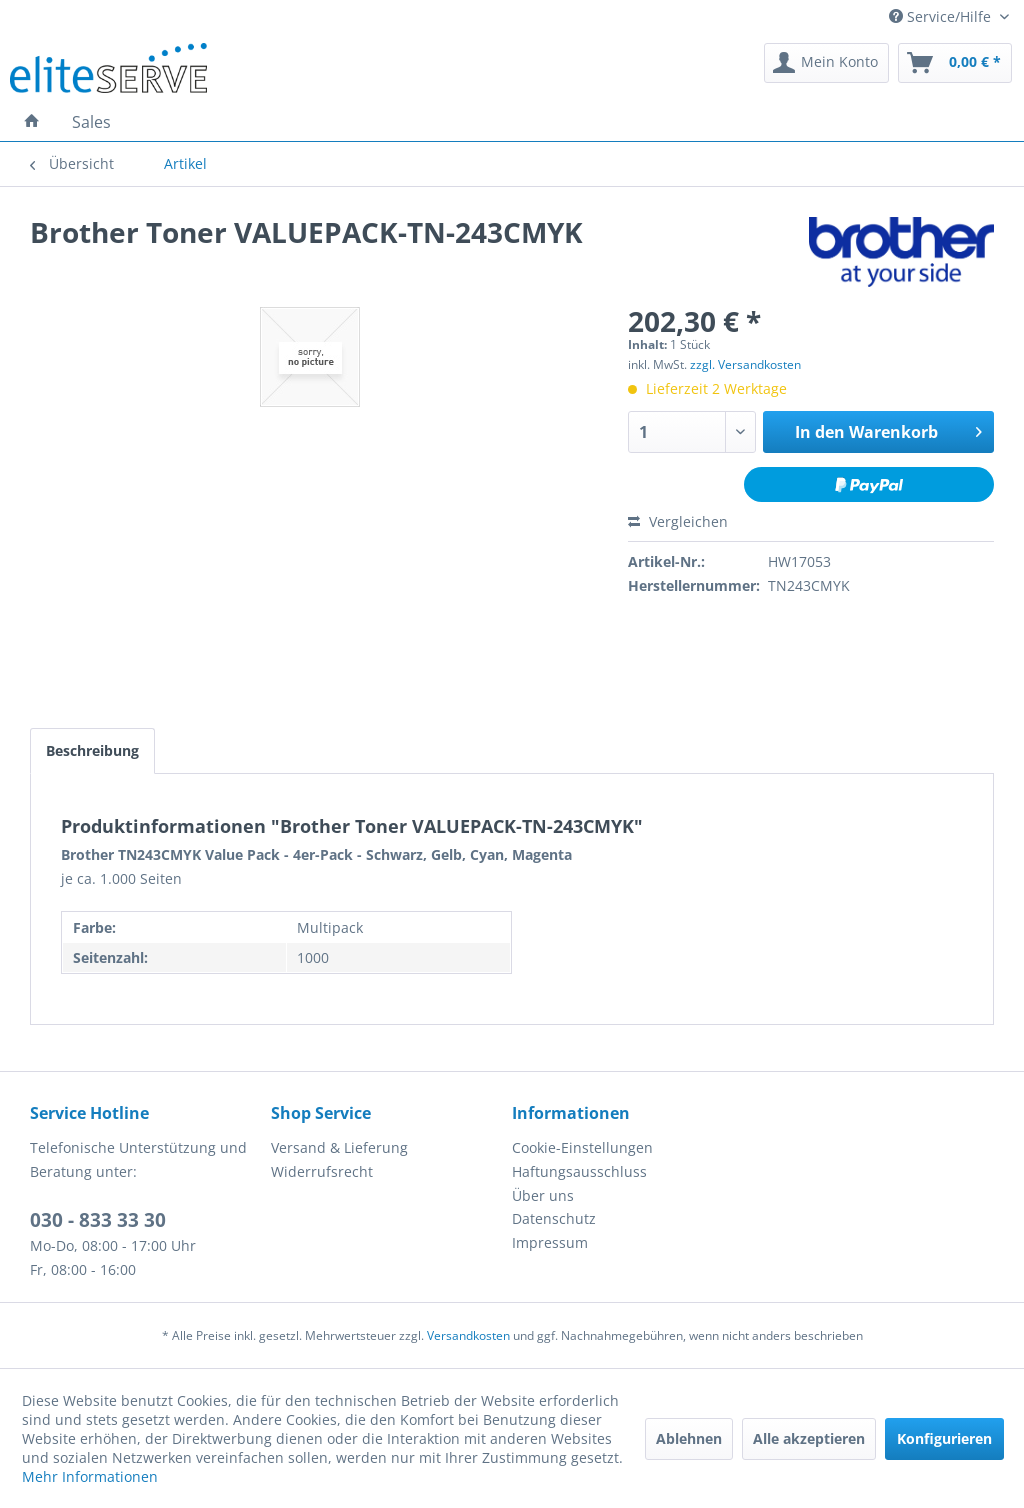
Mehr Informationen (90, 1476)
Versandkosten (468, 1335)
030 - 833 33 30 (98, 1220)
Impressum (550, 1242)
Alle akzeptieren (809, 1438)
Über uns (543, 1195)
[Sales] (91, 122)
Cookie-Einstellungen (582, 1147)
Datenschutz (554, 1218)
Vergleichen (678, 521)
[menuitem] (826, 63)
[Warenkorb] (955, 63)
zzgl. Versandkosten (745, 364)
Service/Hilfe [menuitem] (942, 16)
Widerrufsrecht (322, 1171)
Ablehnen (689, 1438)
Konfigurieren (944, 1438)
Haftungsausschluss (579, 1171)
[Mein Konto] (826, 63)
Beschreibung (92, 750)
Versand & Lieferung (339, 1147)
